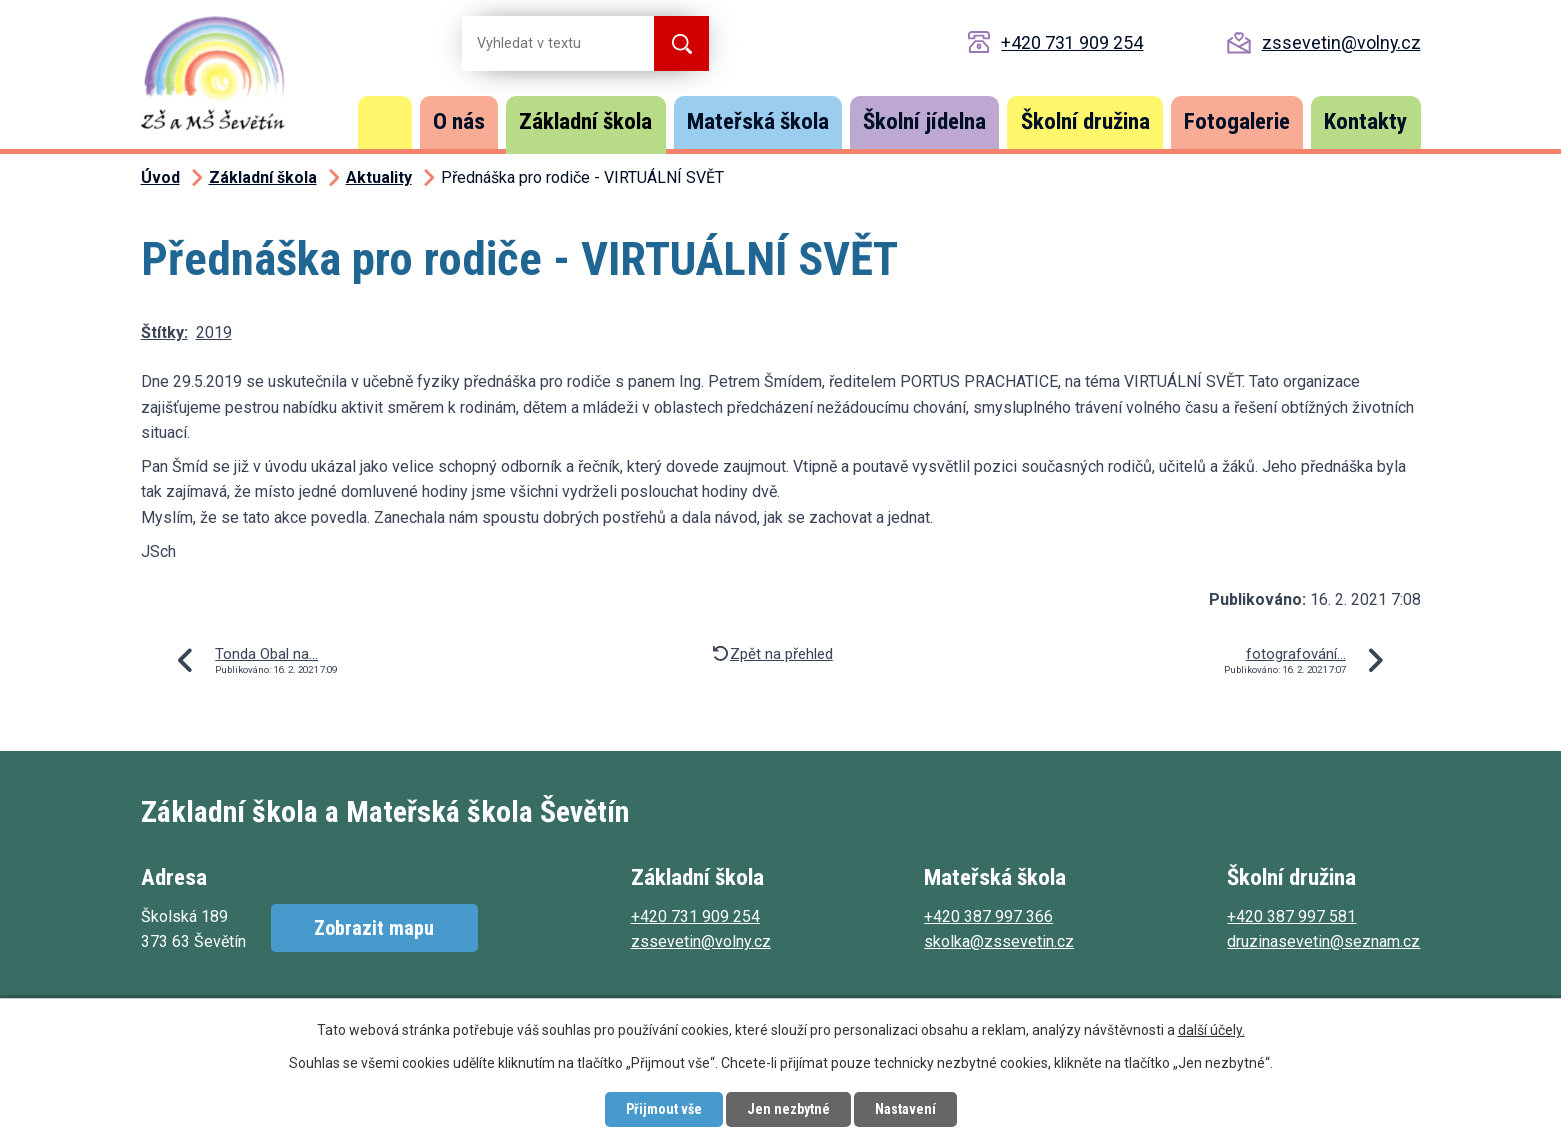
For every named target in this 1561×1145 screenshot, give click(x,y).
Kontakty (1365, 121)
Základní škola (585, 121)
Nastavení (905, 1109)
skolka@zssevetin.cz (999, 941)
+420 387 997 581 (1291, 916)
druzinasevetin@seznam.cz (1323, 941)
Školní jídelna (924, 121)
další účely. (1211, 1030)
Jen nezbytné (788, 1109)
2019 (214, 332)
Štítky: (164, 332)
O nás (459, 121)
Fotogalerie (1237, 121)
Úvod (385, 122)
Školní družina (1085, 121)
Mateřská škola (758, 121)
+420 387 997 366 (988, 916)
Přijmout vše (664, 1109)
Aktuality (379, 177)
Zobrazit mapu (374, 928)
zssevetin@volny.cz (1341, 42)
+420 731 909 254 (1072, 42)
